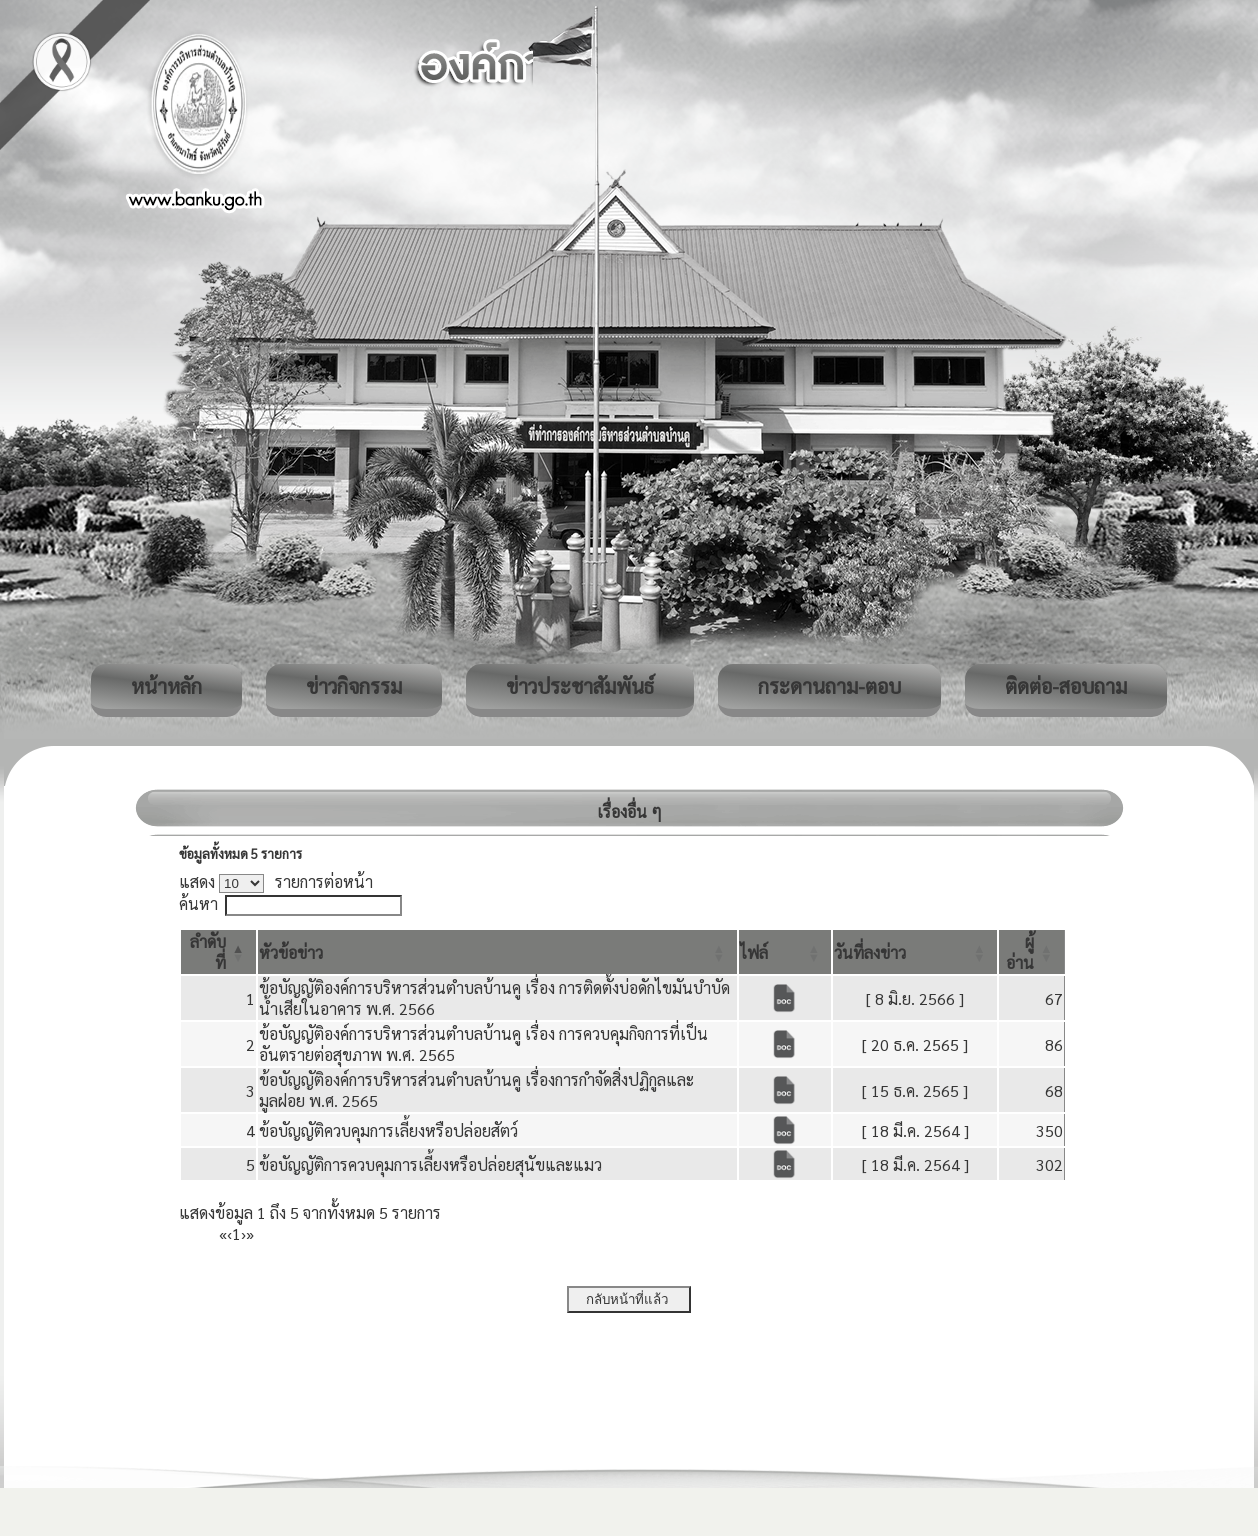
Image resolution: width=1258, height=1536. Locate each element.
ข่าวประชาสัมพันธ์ (580, 686)
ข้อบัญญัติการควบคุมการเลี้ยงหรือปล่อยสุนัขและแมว (430, 1164)
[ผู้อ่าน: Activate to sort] (1032, 952)
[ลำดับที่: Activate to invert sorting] (218, 952)
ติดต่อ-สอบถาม (1066, 686)
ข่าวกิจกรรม (354, 686)
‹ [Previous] (229, 1233)
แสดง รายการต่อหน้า (276, 881)
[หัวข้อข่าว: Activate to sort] (497, 952)
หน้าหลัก (166, 686)
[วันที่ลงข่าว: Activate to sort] (915, 952)
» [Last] (250, 1233)
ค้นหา (198, 903)
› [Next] (243, 1233)
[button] (291, 952)
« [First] (223, 1233)
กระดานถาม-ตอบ (829, 686)
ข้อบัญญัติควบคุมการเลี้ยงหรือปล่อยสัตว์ (388, 1130)
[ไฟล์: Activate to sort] (785, 952)
